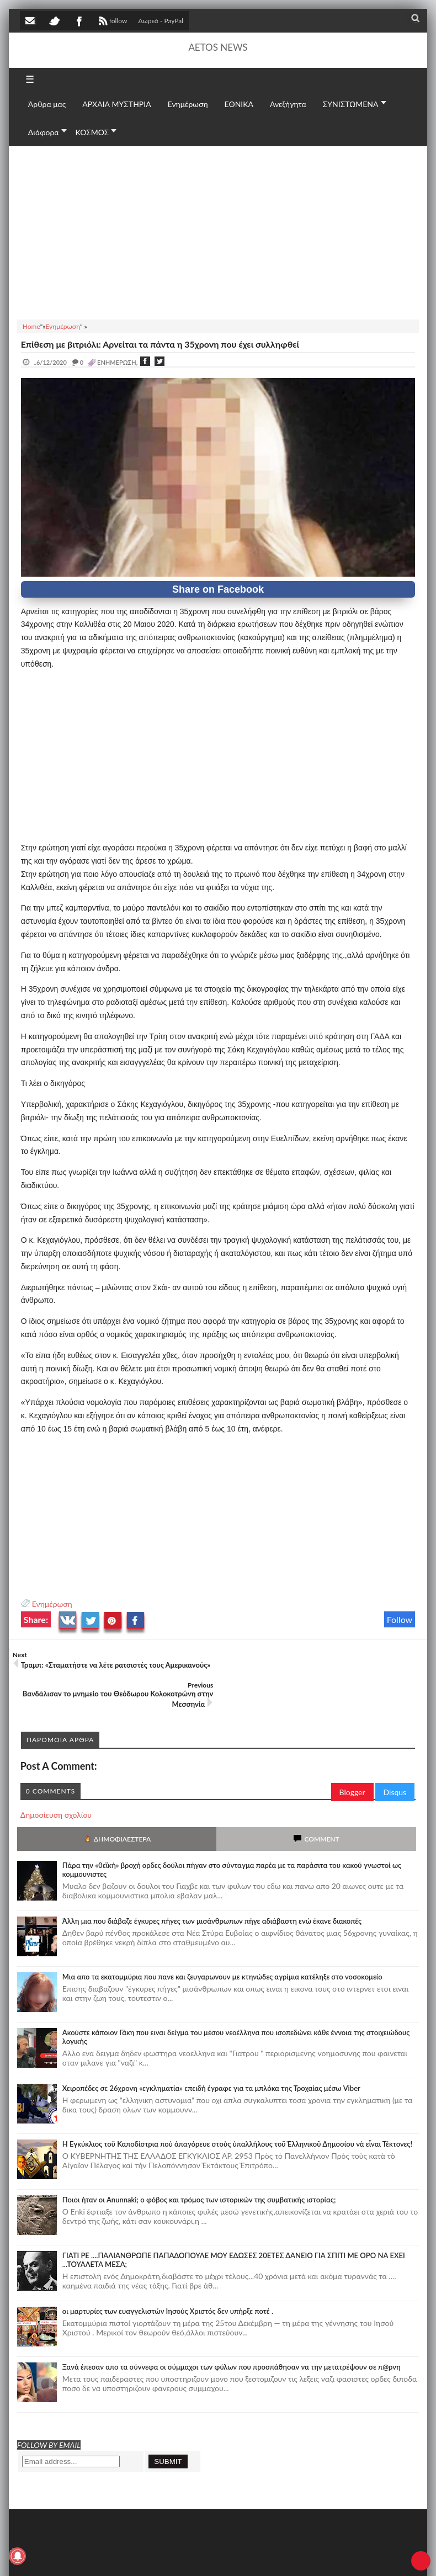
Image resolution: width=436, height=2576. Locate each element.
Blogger (352, 1761)
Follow (400, 1619)
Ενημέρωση (52, 1604)
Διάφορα (43, 132)
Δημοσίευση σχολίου (56, 1784)
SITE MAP (177, 2557)
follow (111, 22)
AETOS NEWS (217, 47)
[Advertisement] (218, 231)
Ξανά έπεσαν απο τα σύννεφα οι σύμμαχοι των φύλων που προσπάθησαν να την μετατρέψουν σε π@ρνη (231, 2336)
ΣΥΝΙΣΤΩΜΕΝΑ (351, 104)
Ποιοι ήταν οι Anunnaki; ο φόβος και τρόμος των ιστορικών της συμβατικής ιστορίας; (199, 2169)
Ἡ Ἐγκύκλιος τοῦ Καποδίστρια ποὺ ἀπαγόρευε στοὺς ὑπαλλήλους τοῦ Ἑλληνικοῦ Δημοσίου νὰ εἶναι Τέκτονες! (237, 2113)
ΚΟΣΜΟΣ (92, 132)
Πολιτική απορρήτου (227, 2557)
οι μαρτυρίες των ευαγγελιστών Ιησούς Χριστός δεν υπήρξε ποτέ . (167, 2280)
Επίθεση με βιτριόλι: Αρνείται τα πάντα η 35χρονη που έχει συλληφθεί (160, 344)
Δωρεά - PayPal (160, 21)
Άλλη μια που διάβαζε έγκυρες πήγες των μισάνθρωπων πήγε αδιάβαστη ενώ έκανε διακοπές (211, 1890)
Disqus (395, 1761)
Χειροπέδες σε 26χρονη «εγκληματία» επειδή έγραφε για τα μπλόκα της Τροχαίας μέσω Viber (211, 2057)
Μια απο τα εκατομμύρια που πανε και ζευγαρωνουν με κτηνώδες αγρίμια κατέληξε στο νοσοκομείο (222, 1946)
